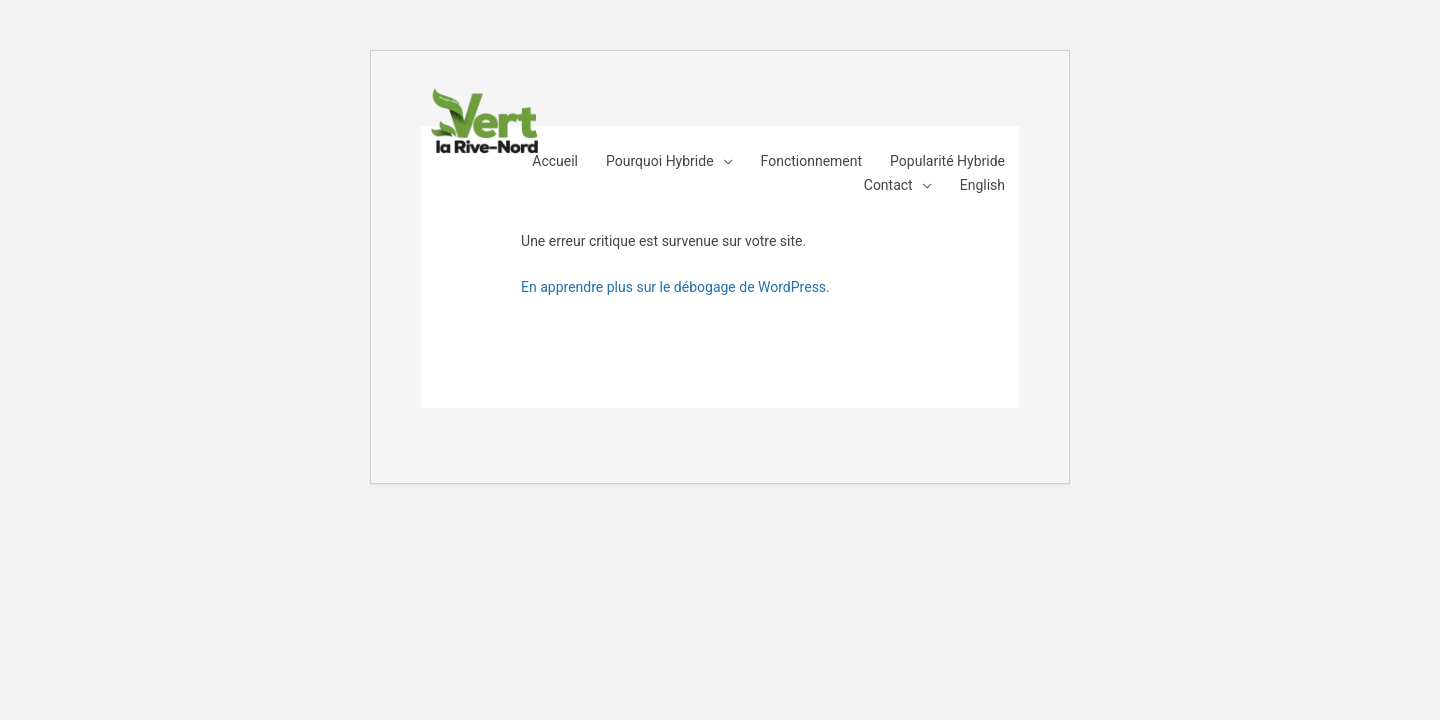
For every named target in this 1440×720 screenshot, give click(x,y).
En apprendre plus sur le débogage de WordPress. (675, 287)
